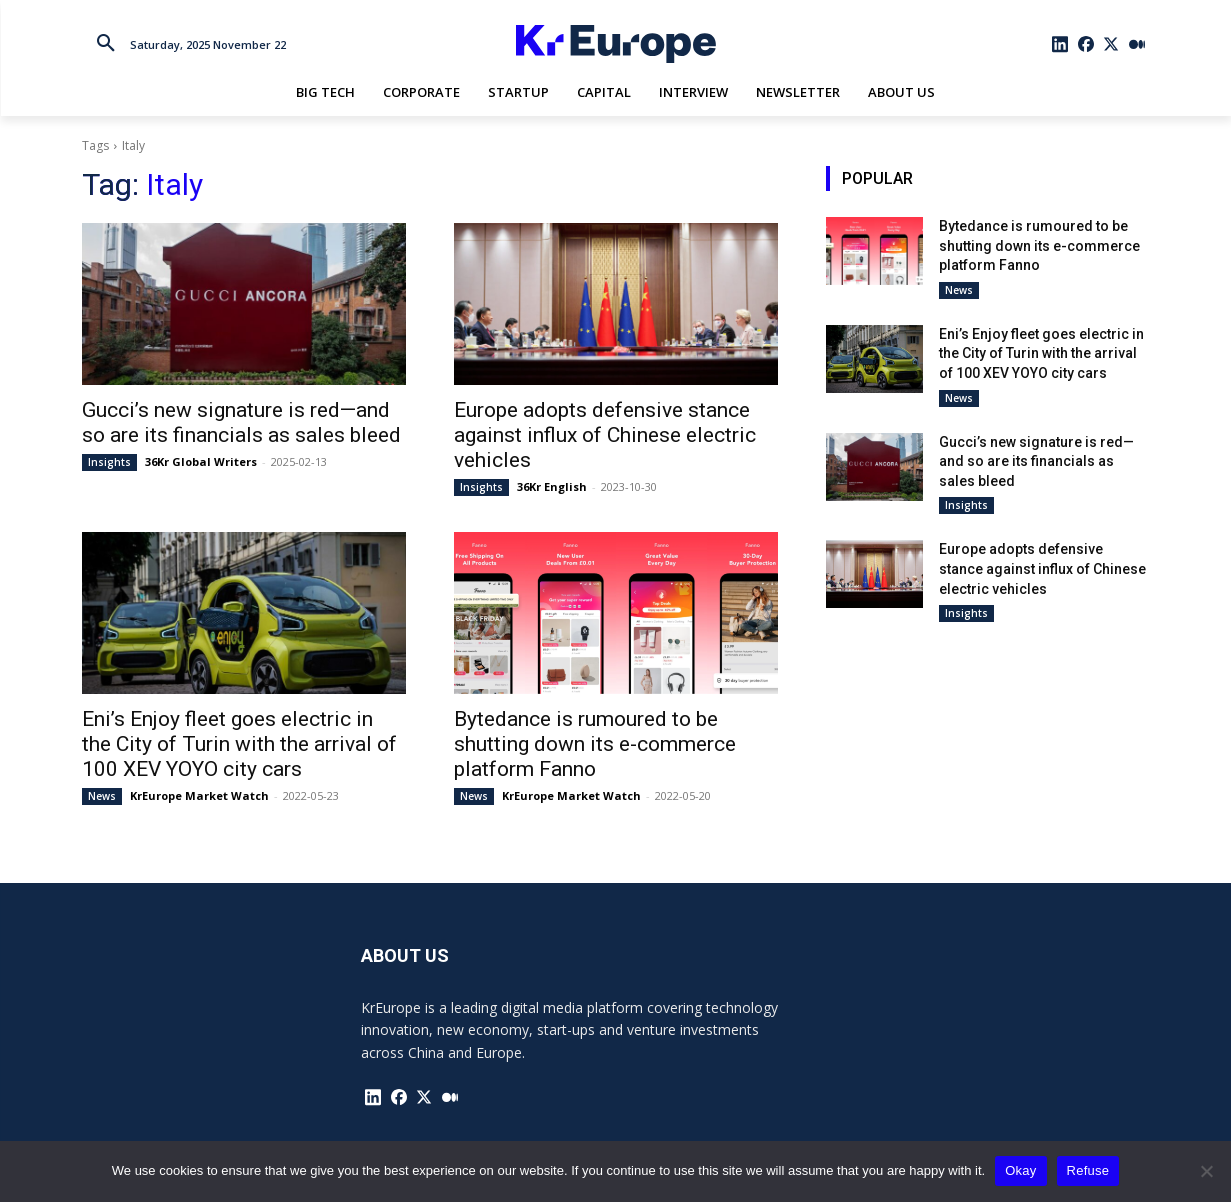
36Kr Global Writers (201, 461)
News (102, 796)
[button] (106, 44)
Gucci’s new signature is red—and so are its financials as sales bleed (241, 422)
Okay (1020, 1170)
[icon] (1060, 44)
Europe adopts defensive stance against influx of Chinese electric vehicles (605, 435)
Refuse (1088, 1170)
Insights (109, 462)
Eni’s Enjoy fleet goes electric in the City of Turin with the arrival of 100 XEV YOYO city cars (239, 744)
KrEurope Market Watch (199, 795)
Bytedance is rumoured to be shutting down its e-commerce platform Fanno (595, 744)
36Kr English (552, 486)
